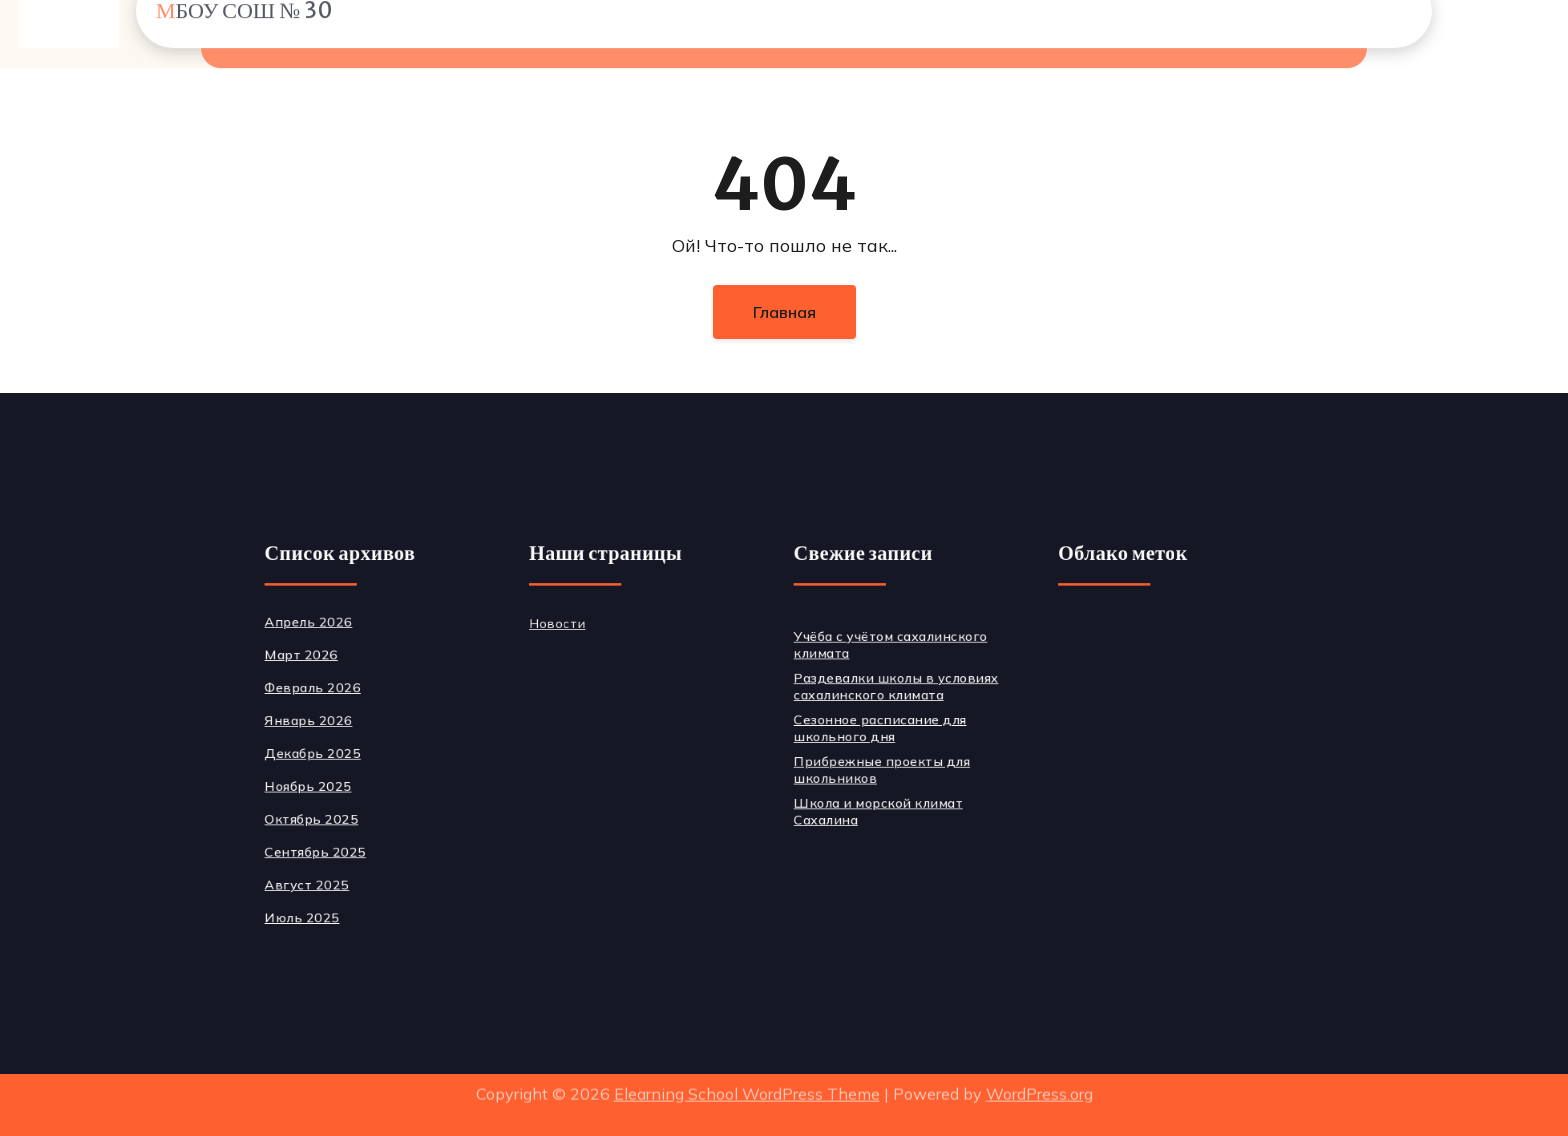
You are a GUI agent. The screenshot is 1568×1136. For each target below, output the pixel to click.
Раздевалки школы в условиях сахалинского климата (886, 690)
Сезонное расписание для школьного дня (872, 728)
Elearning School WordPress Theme (747, 1085)
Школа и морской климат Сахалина (870, 805)
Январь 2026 (349, 721)
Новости (577, 632)
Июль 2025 (343, 901)
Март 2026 (342, 661)
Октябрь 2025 (352, 811)
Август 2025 (347, 871)
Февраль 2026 (353, 691)
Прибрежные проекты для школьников (873, 766)
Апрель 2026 (349, 631)
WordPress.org (1039, 1085)
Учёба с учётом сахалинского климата (881, 652)
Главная (784, 312)
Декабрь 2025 (353, 751)
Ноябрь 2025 (349, 781)
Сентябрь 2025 (355, 841)
